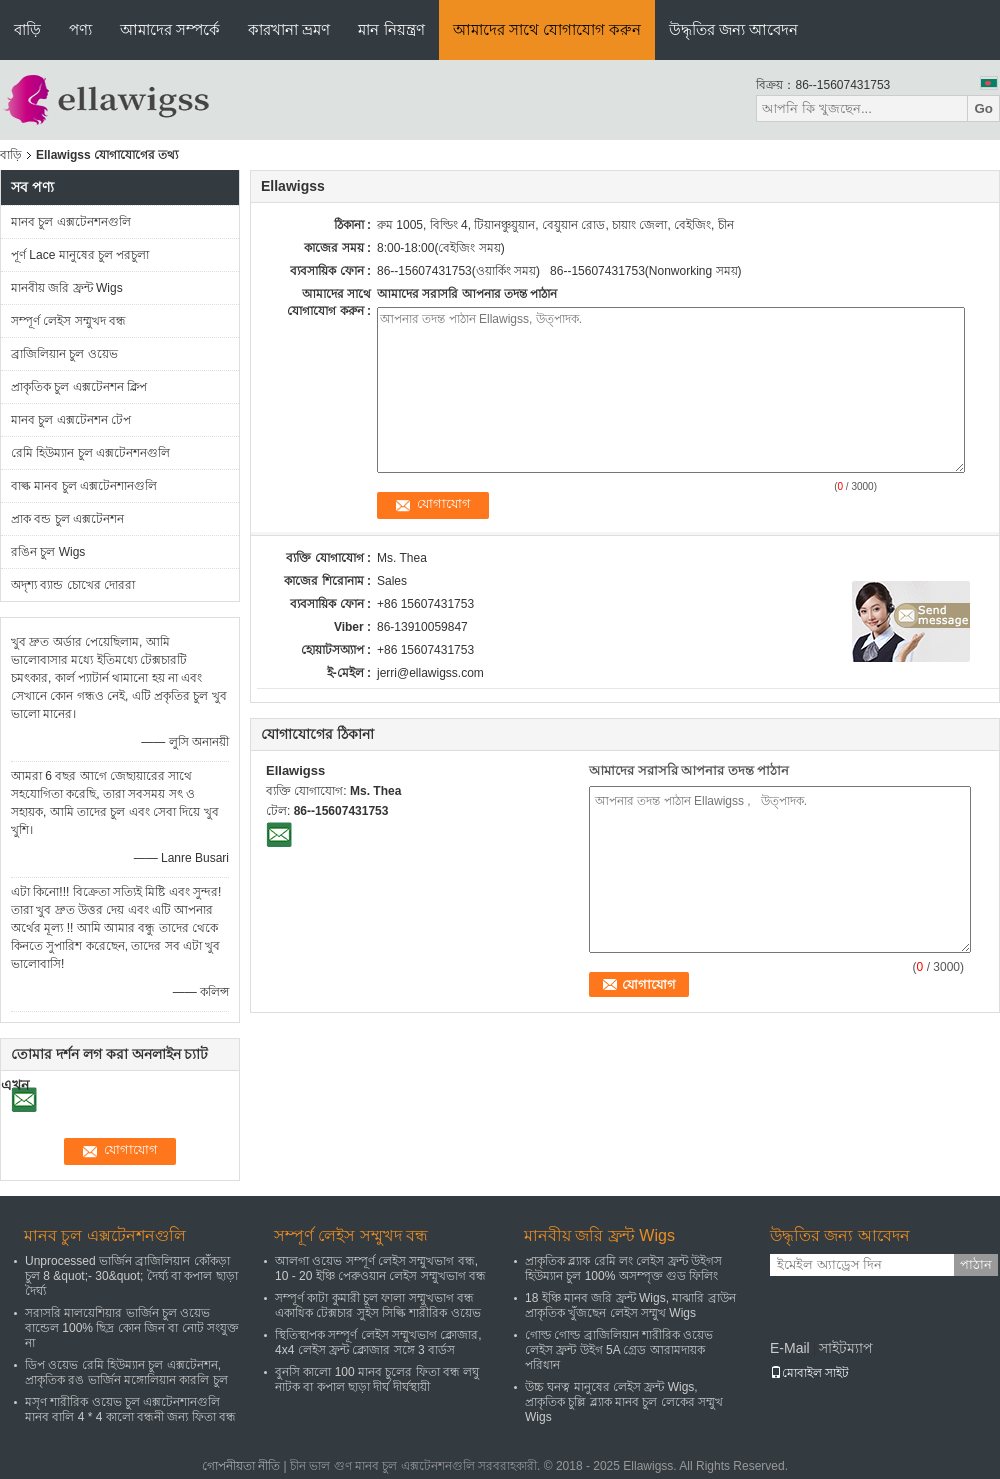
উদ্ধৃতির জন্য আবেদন (733, 29)
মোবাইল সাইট (809, 1373)
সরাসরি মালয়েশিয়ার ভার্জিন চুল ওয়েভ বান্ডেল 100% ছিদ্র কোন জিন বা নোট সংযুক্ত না (132, 1328)
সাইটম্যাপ (846, 1348)
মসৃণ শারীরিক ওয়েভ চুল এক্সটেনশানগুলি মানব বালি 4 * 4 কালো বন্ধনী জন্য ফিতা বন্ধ (130, 1409)
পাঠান (976, 1264)
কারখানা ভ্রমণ (289, 29)
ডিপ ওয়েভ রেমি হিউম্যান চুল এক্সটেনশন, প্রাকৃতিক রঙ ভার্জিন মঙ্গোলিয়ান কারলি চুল (126, 1372)
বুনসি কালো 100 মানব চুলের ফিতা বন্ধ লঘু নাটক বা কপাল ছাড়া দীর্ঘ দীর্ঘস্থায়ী (377, 1379)
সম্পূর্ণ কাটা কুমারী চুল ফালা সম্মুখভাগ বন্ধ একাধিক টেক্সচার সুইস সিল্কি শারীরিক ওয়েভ (378, 1305)
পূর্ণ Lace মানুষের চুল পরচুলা (80, 255)
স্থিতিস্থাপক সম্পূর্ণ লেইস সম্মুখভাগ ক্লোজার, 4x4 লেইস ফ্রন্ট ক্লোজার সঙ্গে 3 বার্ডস (378, 1342)
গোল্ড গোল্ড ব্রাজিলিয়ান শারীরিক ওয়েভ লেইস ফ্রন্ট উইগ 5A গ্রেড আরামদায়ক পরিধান (619, 1350)
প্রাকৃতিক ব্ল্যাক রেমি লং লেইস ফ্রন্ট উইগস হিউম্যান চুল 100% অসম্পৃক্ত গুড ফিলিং (623, 1268)
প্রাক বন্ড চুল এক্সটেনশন (67, 519)
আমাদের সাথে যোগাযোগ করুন (547, 29)
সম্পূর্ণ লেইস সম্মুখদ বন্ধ (68, 321)
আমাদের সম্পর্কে (170, 29)
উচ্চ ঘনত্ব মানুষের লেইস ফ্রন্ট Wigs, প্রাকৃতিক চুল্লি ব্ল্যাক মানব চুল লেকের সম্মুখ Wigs (624, 1402)
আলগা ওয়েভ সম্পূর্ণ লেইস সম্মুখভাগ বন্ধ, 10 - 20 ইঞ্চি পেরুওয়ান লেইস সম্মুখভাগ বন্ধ (380, 1268)
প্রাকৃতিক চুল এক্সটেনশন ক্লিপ (79, 387)
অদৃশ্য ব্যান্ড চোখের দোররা (73, 585)
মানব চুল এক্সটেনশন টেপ (71, 420)
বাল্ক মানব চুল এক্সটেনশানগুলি (84, 486)
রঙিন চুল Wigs (48, 552)
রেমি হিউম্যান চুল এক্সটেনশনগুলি (90, 453)
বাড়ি (27, 29)
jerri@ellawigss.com (430, 673)
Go (983, 108)
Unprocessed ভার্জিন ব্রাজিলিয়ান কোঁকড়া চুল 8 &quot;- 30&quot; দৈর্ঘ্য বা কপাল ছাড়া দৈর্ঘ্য (131, 1276)
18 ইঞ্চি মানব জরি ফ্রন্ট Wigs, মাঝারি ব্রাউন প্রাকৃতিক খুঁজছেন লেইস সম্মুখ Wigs (630, 1305)
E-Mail (790, 1348)
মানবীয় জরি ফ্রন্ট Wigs (67, 288)
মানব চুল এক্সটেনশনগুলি (71, 222)
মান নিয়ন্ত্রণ (391, 29)
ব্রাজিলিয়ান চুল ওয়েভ (64, 354)
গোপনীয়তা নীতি (241, 1466)
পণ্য (80, 29)
